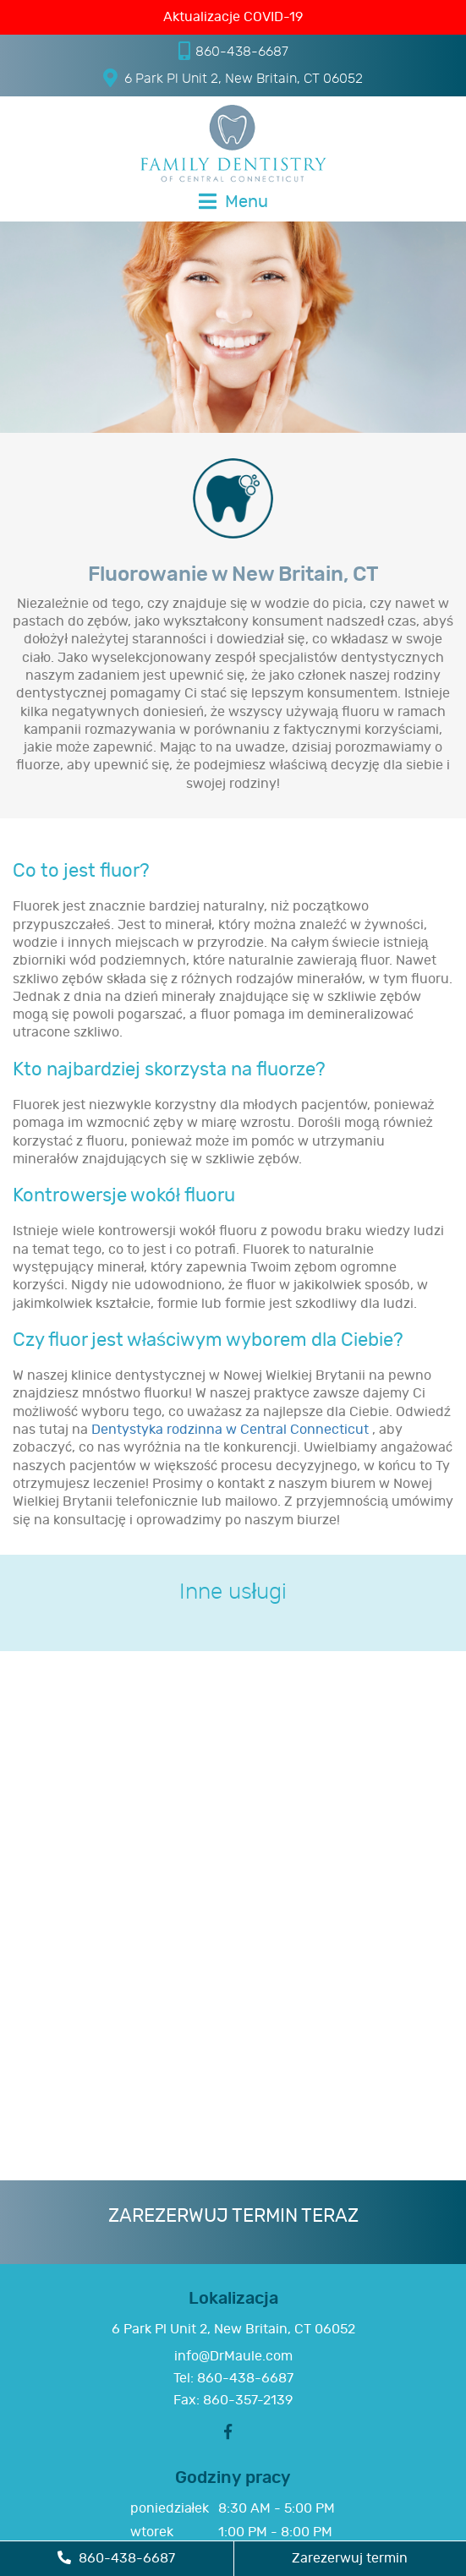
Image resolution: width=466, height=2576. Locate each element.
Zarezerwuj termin (350, 2558)
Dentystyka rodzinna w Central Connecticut (231, 1429)
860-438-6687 (233, 50)
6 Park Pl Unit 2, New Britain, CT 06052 (233, 77)
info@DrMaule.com (233, 2356)
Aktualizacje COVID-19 (233, 17)
